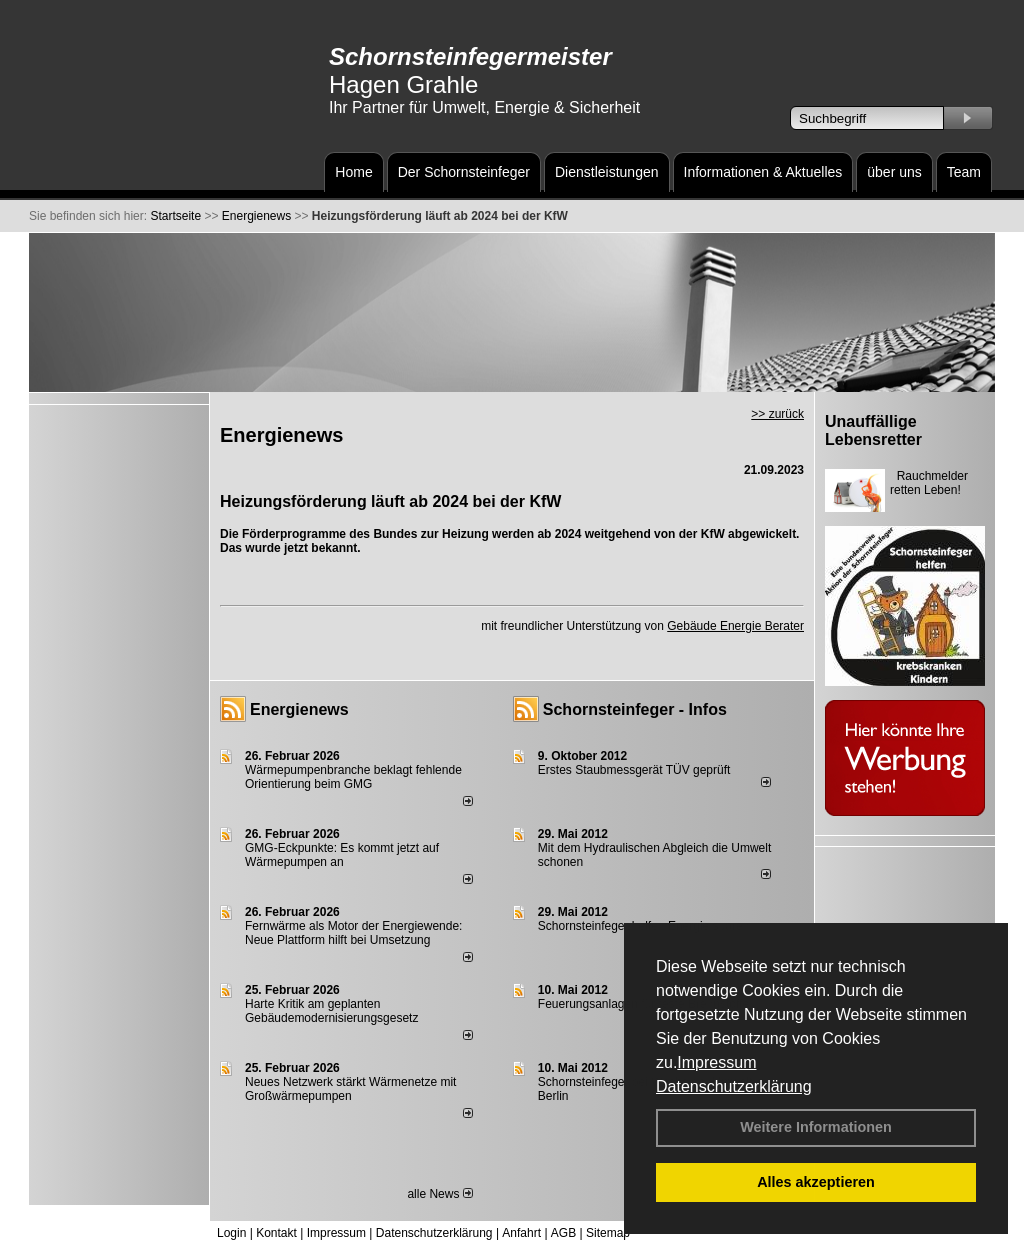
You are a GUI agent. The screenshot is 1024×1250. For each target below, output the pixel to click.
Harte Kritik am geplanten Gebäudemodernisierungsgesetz (331, 1011)
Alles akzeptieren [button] (816, 1182)
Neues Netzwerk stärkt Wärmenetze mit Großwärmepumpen (350, 1089)
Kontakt (276, 1233)
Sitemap (608, 1233)
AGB (563, 1233)
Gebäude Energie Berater (735, 626)
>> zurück (777, 414)
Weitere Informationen (816, 1127)
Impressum (716, 1062)
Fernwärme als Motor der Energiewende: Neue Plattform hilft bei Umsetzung (353, 933)
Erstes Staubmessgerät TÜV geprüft (634, 770)
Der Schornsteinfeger (464, 172)
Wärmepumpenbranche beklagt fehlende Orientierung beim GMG (353, 777)
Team (964, 172)
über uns (894, 172)
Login (231, 1233)
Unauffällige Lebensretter (873, 430)
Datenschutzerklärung (734, 1086)
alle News (439, 1194)
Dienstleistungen (607, 172)
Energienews (299, 709)
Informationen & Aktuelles (763, 172)
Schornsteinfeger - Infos (635, 709)
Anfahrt (521, 1233)
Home (353, 172)
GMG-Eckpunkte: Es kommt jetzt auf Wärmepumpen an (342, 855)
